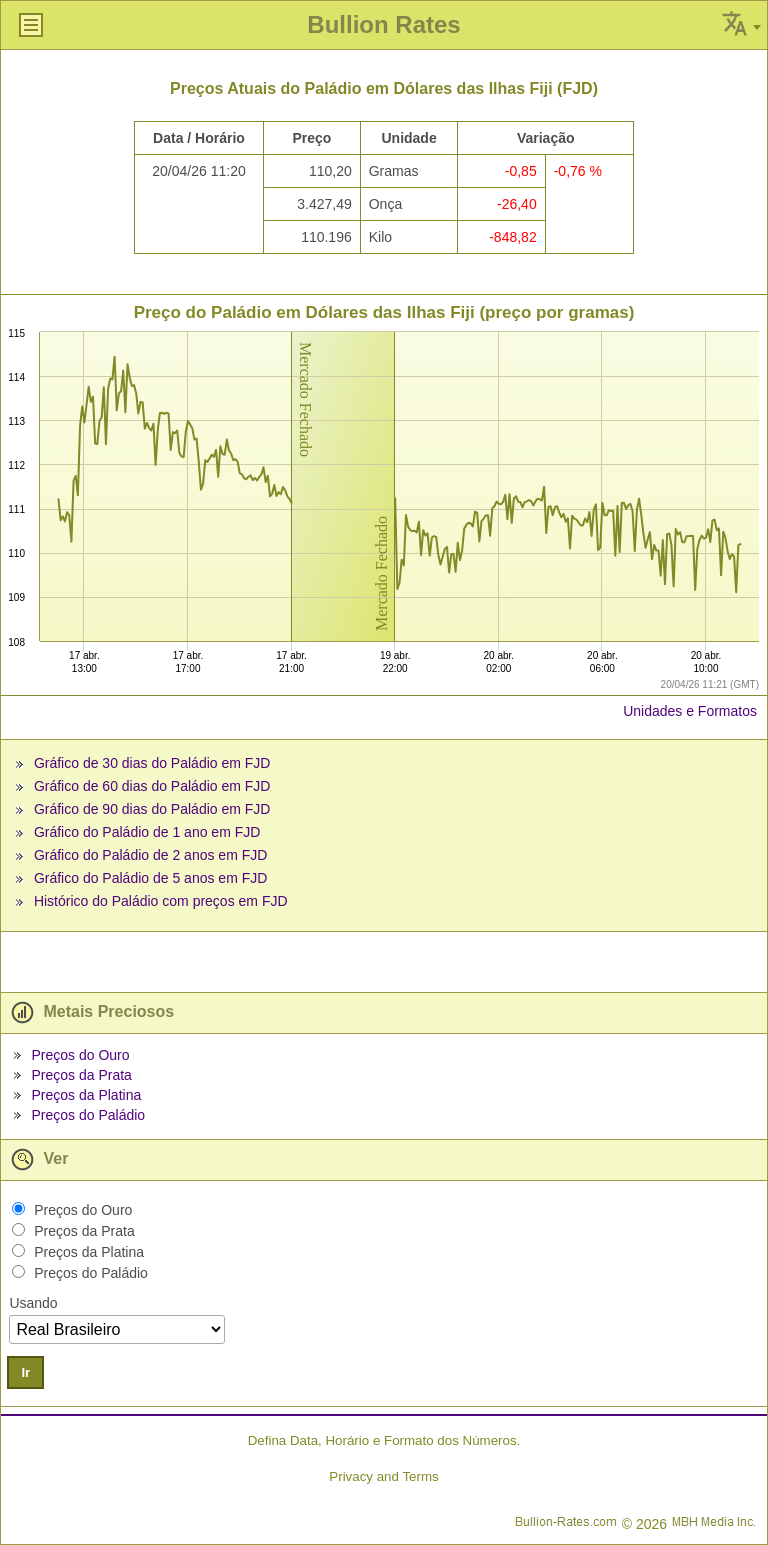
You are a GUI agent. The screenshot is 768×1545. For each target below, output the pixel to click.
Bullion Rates (383, 24)
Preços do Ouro (80, 1055)
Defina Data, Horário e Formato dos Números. (384, 1440)
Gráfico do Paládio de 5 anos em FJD (150, 878)
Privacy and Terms (383, 1476)
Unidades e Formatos (690, 711)
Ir (25, 1372)
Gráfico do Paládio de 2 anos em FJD (150, 855)
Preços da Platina (86, 1095)
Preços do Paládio (88, 1115)
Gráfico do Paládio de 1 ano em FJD (147, 832)
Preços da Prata (81, 1075)
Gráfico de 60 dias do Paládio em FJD (152, 786)
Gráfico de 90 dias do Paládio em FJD (152, 809)
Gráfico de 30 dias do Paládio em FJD (152, 763)
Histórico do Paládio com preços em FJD (161, 901)
